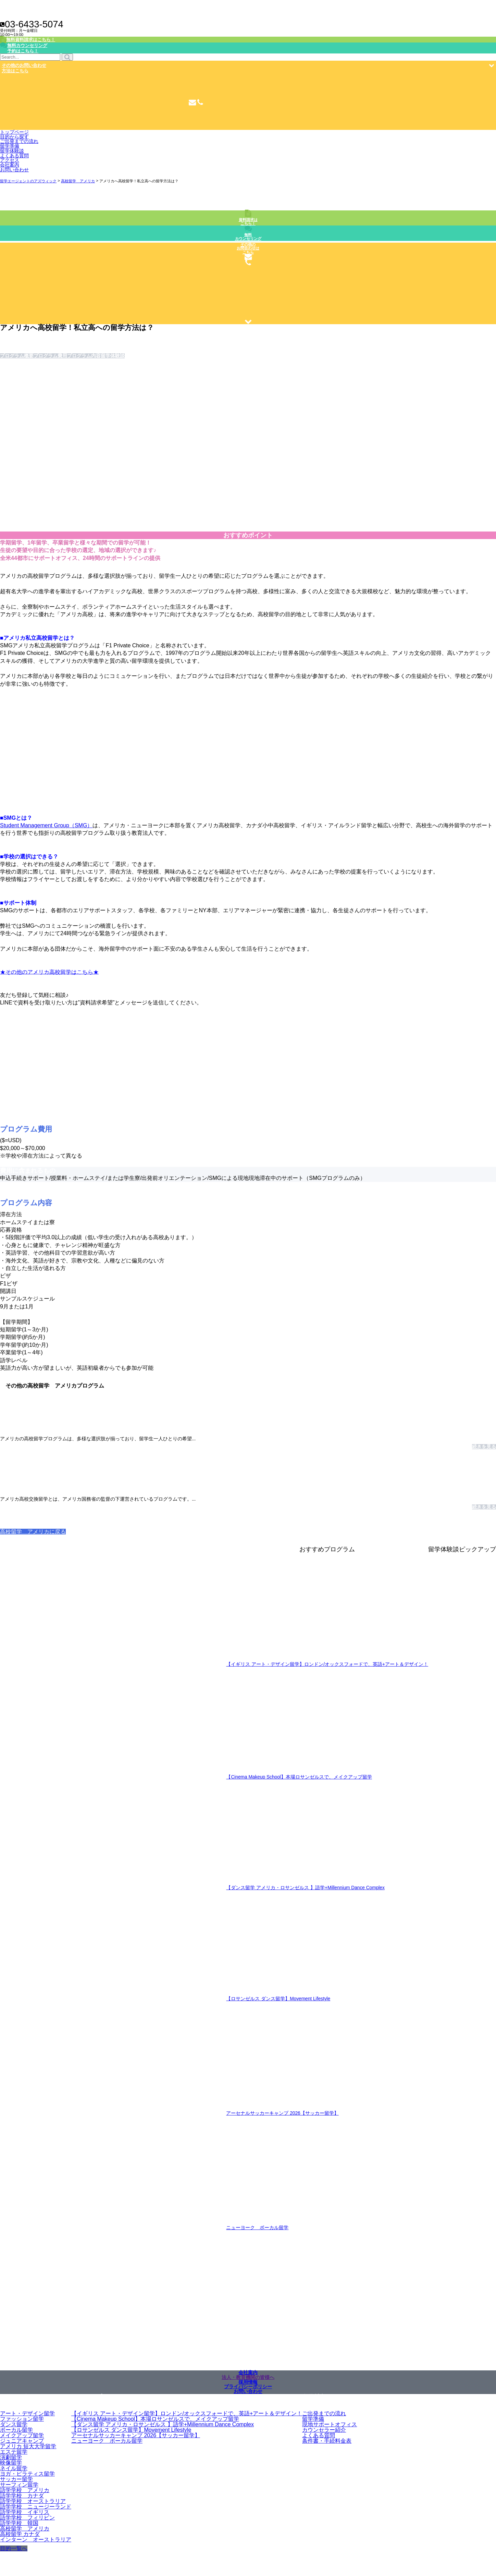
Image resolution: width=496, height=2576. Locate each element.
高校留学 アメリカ (24, 2528)
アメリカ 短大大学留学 (28, 2446)
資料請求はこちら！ (248, 221)
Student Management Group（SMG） (46, 825)
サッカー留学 (16, 2479)
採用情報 (248, 2382)
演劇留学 (11, 2457)
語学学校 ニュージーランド (35, 2507)
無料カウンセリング (248, 237)
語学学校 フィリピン (27, 2517)
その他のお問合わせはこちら (248, 248)
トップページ (14, 132)
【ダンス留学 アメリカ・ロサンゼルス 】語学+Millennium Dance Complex (305, 1887)
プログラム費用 (50, 355)
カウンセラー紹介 (324, 2430)
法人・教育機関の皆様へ (248, 2377)
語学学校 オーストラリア (33, 2501)
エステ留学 (13, 2452)
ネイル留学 (13, 2468)
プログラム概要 (17, 355)
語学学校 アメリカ (24, 2490)
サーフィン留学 (19, 2485)
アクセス (9, 160)
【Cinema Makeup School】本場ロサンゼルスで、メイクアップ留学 (299, 1777)
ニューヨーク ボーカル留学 (257, 2227)
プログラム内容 (84, 355)
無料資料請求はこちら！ (30, 39)
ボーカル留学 (16, 2430)
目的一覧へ (13, 2548)
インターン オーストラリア (35, 2539)
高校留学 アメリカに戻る (33, 1532)
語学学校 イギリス (24, 2512)
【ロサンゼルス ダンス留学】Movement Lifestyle (278, 1998)
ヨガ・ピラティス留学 (27, 2474)
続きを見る (484, 1446)
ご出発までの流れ (19, 141)
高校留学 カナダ (20, 2534)
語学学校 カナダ (22, 2496)
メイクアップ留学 (22, 2435)
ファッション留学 (22, 2419)
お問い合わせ (14, 169)
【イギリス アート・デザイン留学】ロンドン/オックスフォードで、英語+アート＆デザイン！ (327, 1664)
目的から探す (14, 136)
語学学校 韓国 (19, 2523)
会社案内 (9, 165)
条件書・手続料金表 (326, 2441)
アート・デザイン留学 (27, 2413)
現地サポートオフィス (329, 2424)
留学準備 (9, 146)
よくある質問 (14, 155)
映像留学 (11, 2463)
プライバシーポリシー (248, 2386)
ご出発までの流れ (324, 2413)
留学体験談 (12, 151)
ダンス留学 (13, 2424)
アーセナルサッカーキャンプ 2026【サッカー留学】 (282, 2113)
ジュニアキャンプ (22, 2441)
